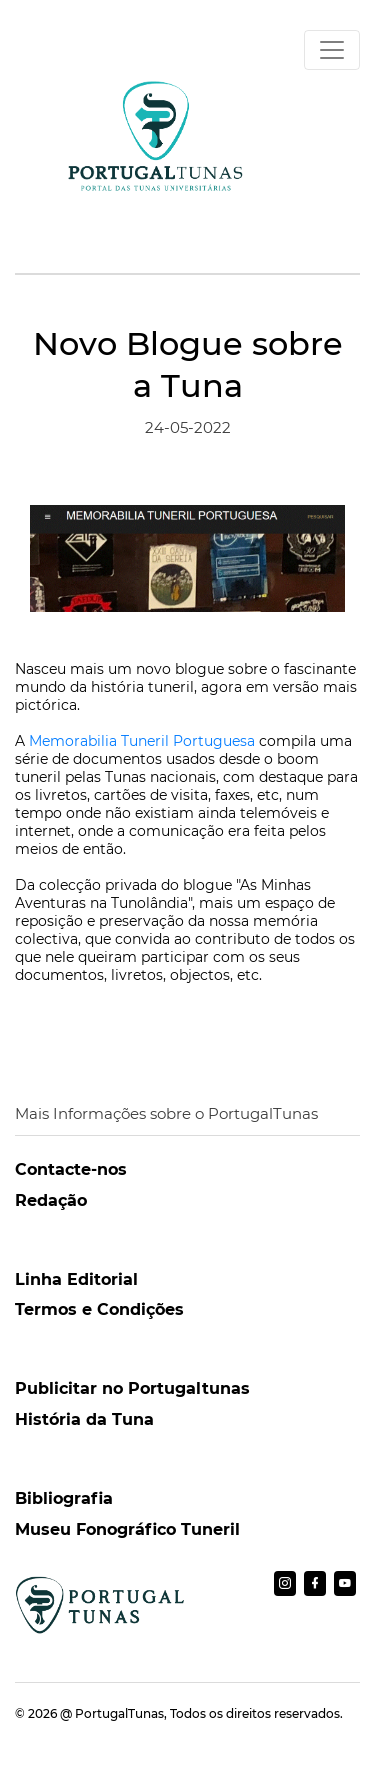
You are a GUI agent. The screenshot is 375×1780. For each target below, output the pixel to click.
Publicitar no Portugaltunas (132, 1388)
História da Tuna (84, 1419)
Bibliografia (64, 1498)
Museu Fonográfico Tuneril (127, 1529)
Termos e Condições (99, 1309)
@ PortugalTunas (112, 1713)
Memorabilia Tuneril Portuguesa (142, 741)
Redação (51, 1200)
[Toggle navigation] (332, 50)
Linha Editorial (76, 1279)
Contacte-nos (71, 1169)
